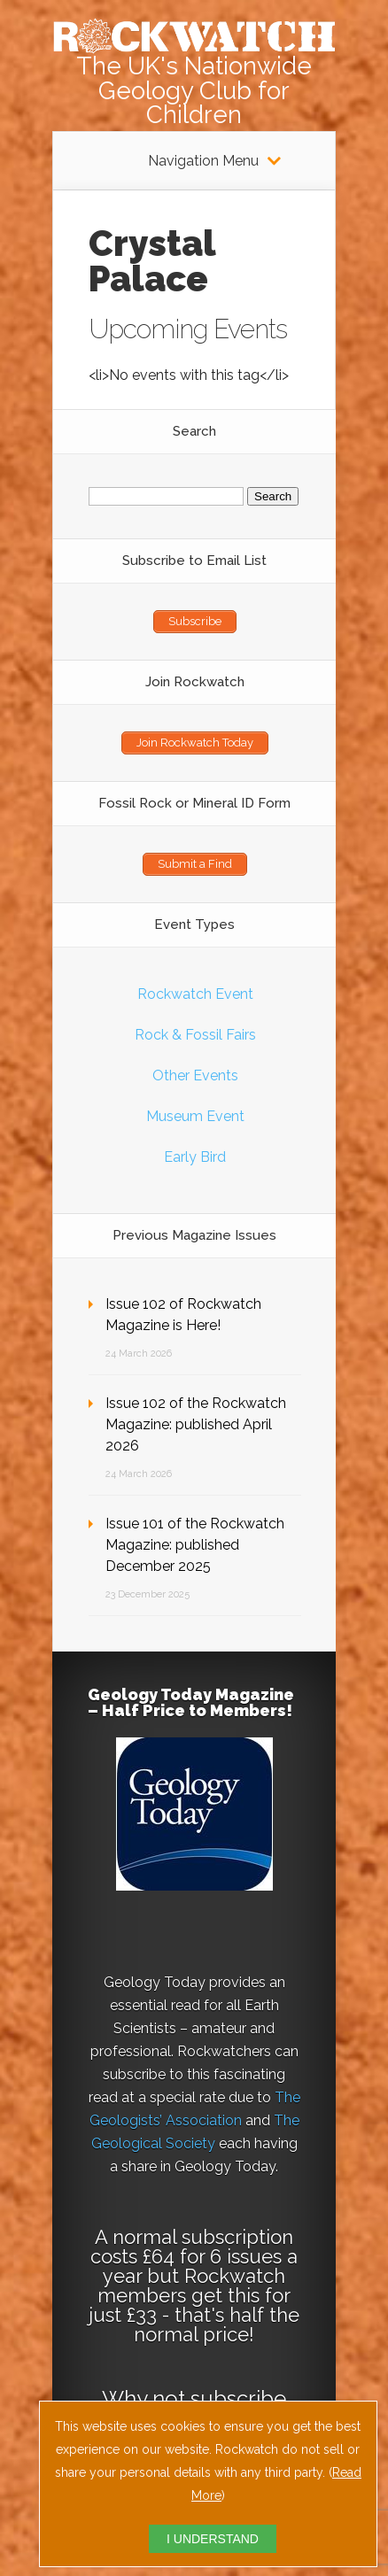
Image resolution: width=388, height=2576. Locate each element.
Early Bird (195, 1157)
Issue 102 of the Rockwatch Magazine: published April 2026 (195, 1424)
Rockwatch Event (195, 994)
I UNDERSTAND (213, 2539)
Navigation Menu (203, 161)
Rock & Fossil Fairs (195, 1034)
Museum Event (195, 1116)
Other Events (195, 1075)
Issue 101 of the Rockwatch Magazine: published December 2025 (194, 1544)
